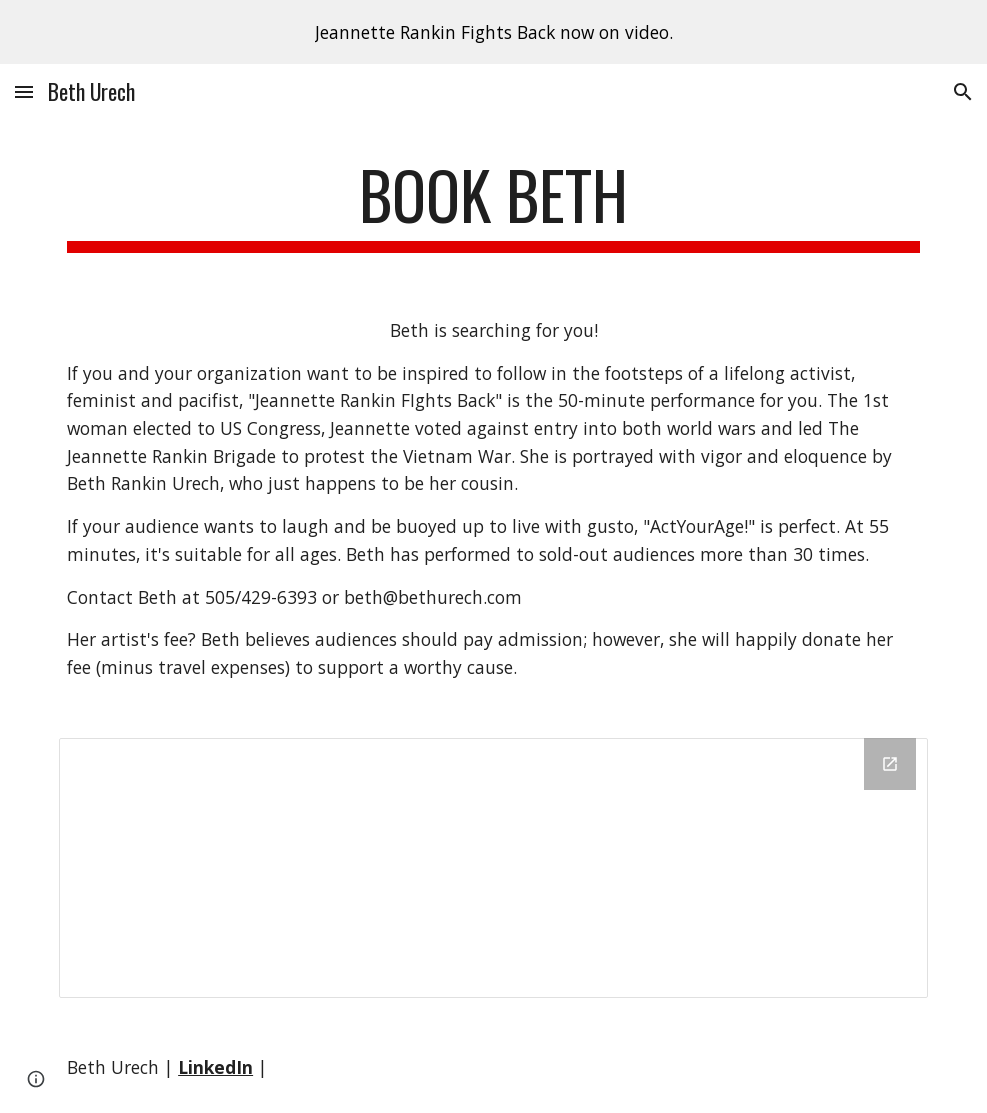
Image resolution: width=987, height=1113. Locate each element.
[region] (493, 32)
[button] (24, 91)
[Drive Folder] (493, 868)
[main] (493, 204)
